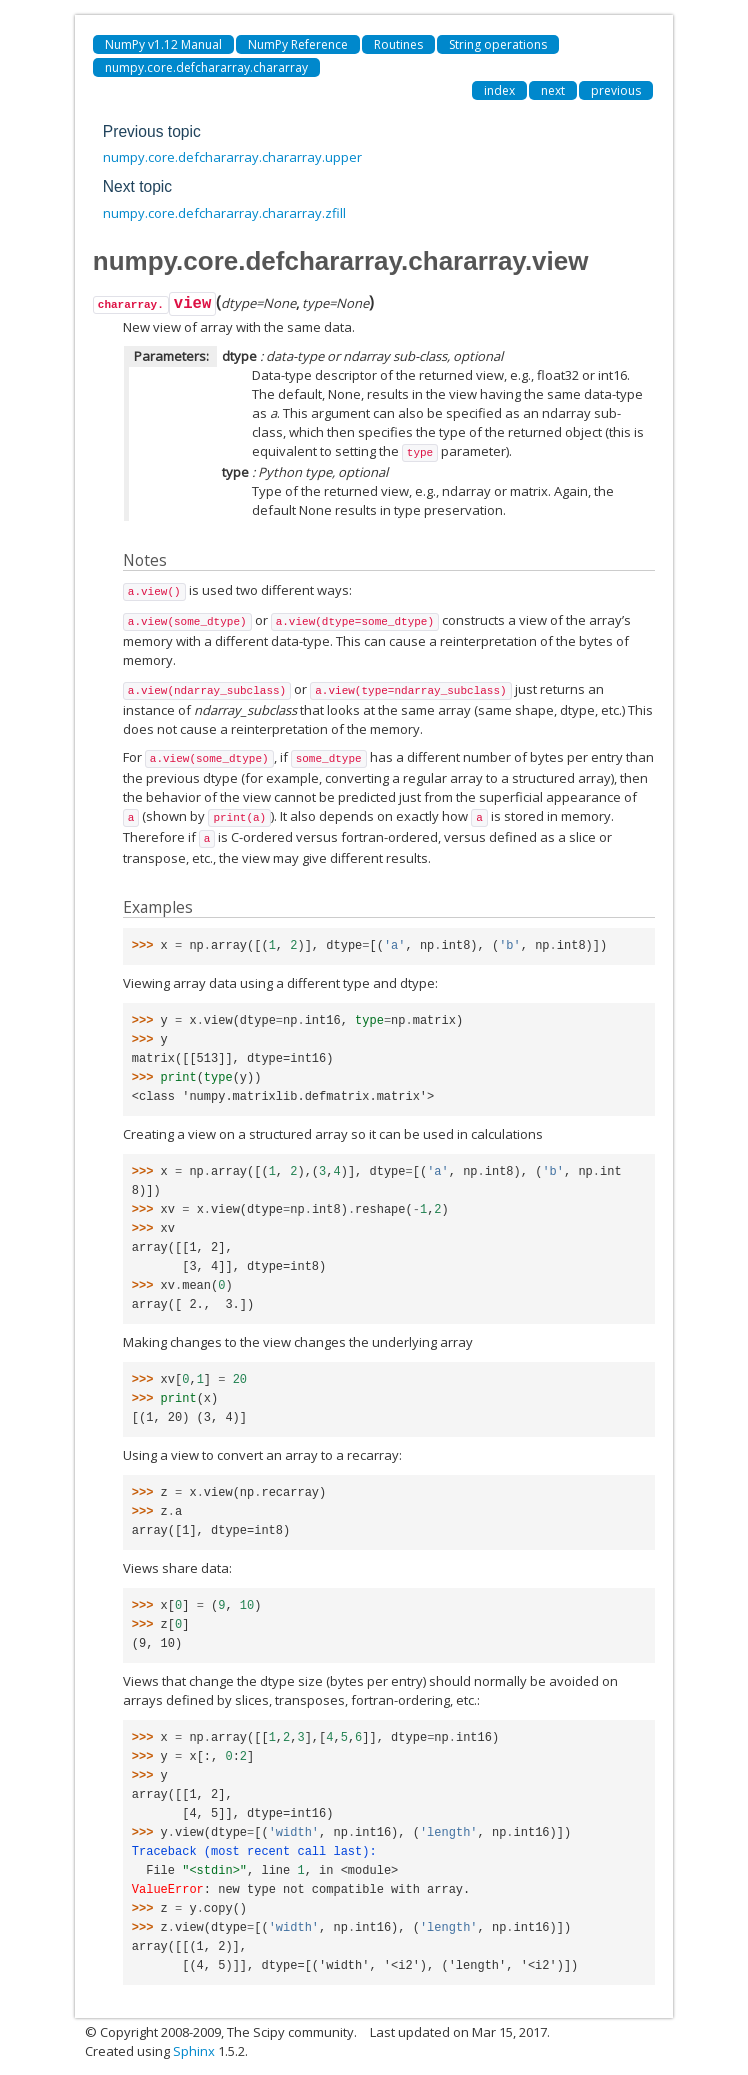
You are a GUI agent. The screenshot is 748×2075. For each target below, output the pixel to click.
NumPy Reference (298, 44)
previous (616, 90)
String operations (498, 44)
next (553, 90)
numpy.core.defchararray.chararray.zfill (224, 213)
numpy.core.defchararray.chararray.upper (232, 157)
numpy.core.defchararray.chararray (206, 67)
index (499, 90)
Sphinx (194, 2051)
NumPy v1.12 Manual (163, 44)
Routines (398, 44)
